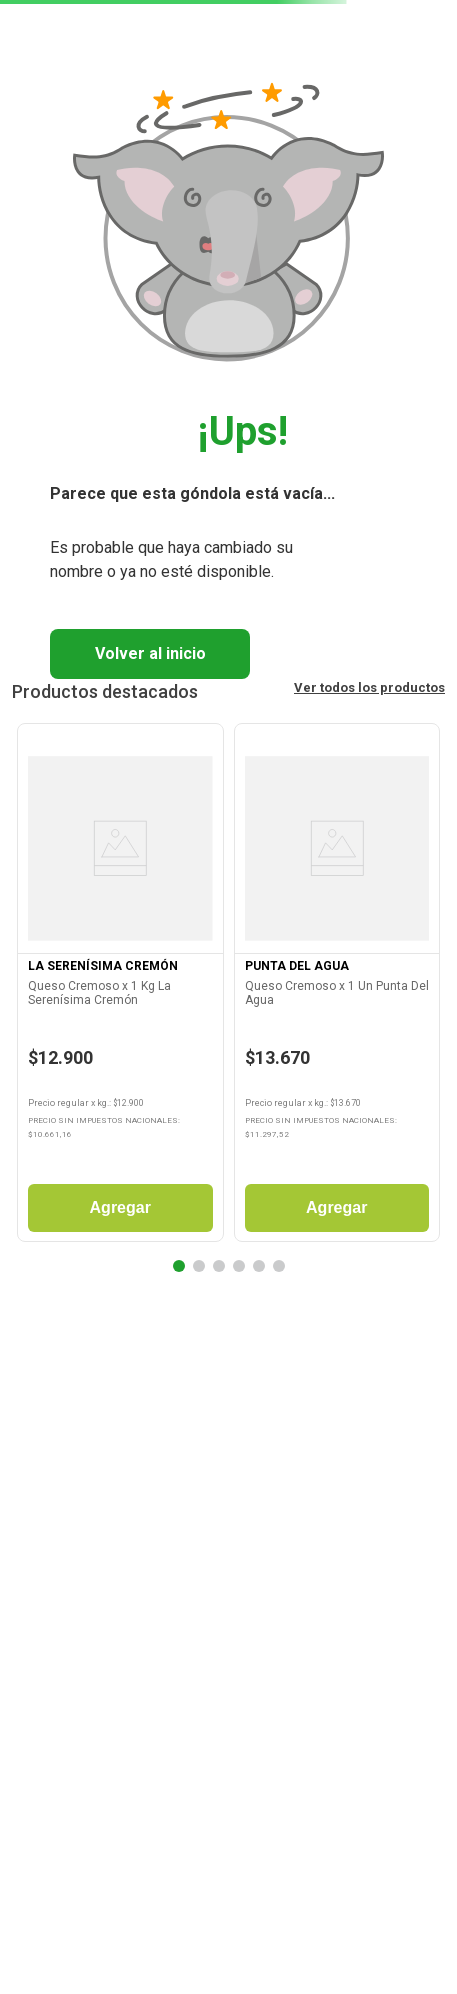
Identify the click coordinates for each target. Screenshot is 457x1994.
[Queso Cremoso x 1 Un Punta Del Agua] (337, 987)
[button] (179, 1266)
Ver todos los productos (369, 687)
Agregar (120, 1207)
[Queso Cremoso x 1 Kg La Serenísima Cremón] (120, 987)
